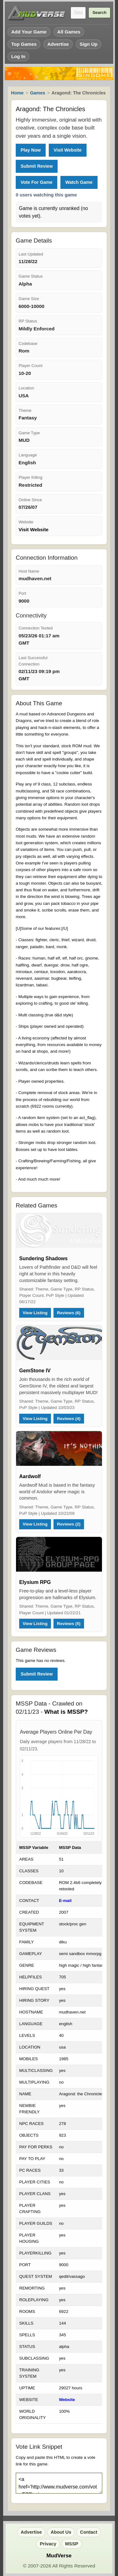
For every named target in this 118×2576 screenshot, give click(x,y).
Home (17, 92)
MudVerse (58, 2556)
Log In (18, 56)
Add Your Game (29, 31)
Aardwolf (30, 1476)
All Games (69, 31)
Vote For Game (36, 182)
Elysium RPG (35, 1582)
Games (37, 92)
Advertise (58, 44)
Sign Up (89, 44)
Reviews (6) (69, 1312)
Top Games (24, 44)
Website (67, 2399)
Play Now (30, 150)
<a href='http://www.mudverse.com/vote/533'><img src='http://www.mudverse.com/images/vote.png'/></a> (59, 2483)
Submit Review (36, 166)
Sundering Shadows (43, 1258)
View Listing (35, 1312)
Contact (88, 2532)
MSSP (71, 2543)
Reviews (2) (69, 1524)
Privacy (48, 2543)
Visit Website (67, 150)
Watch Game (79, 182)
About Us (61, 2532)
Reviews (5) (69, 1623)
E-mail (65, 1900)
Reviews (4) (69, 1418)
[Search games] (78, 13)
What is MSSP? (66, 1711)
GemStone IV (35, 1370)
